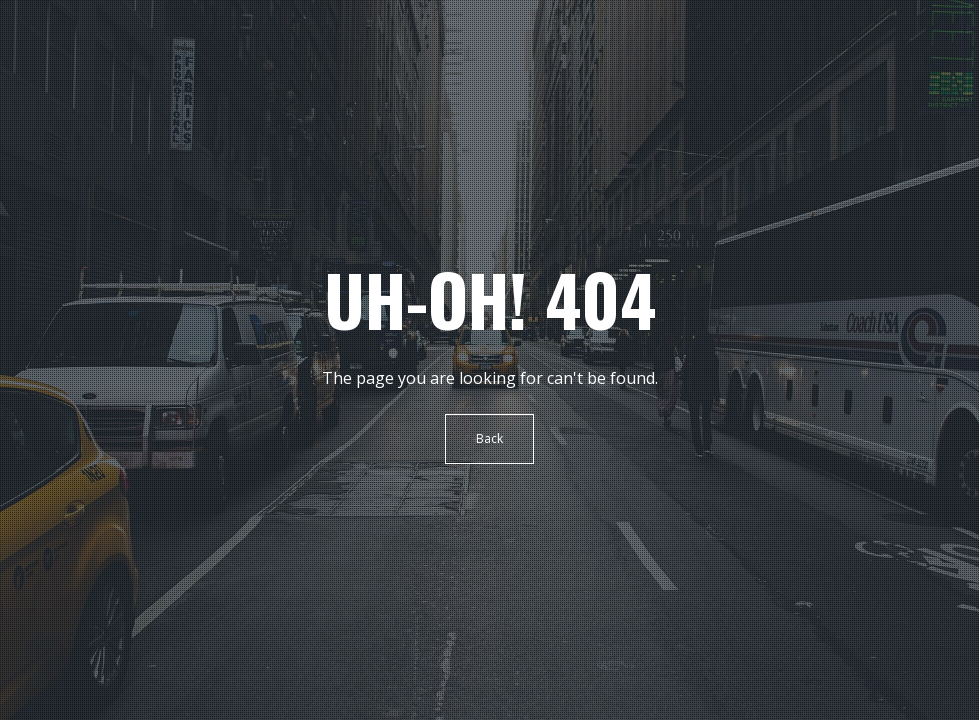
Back (489, 438)
